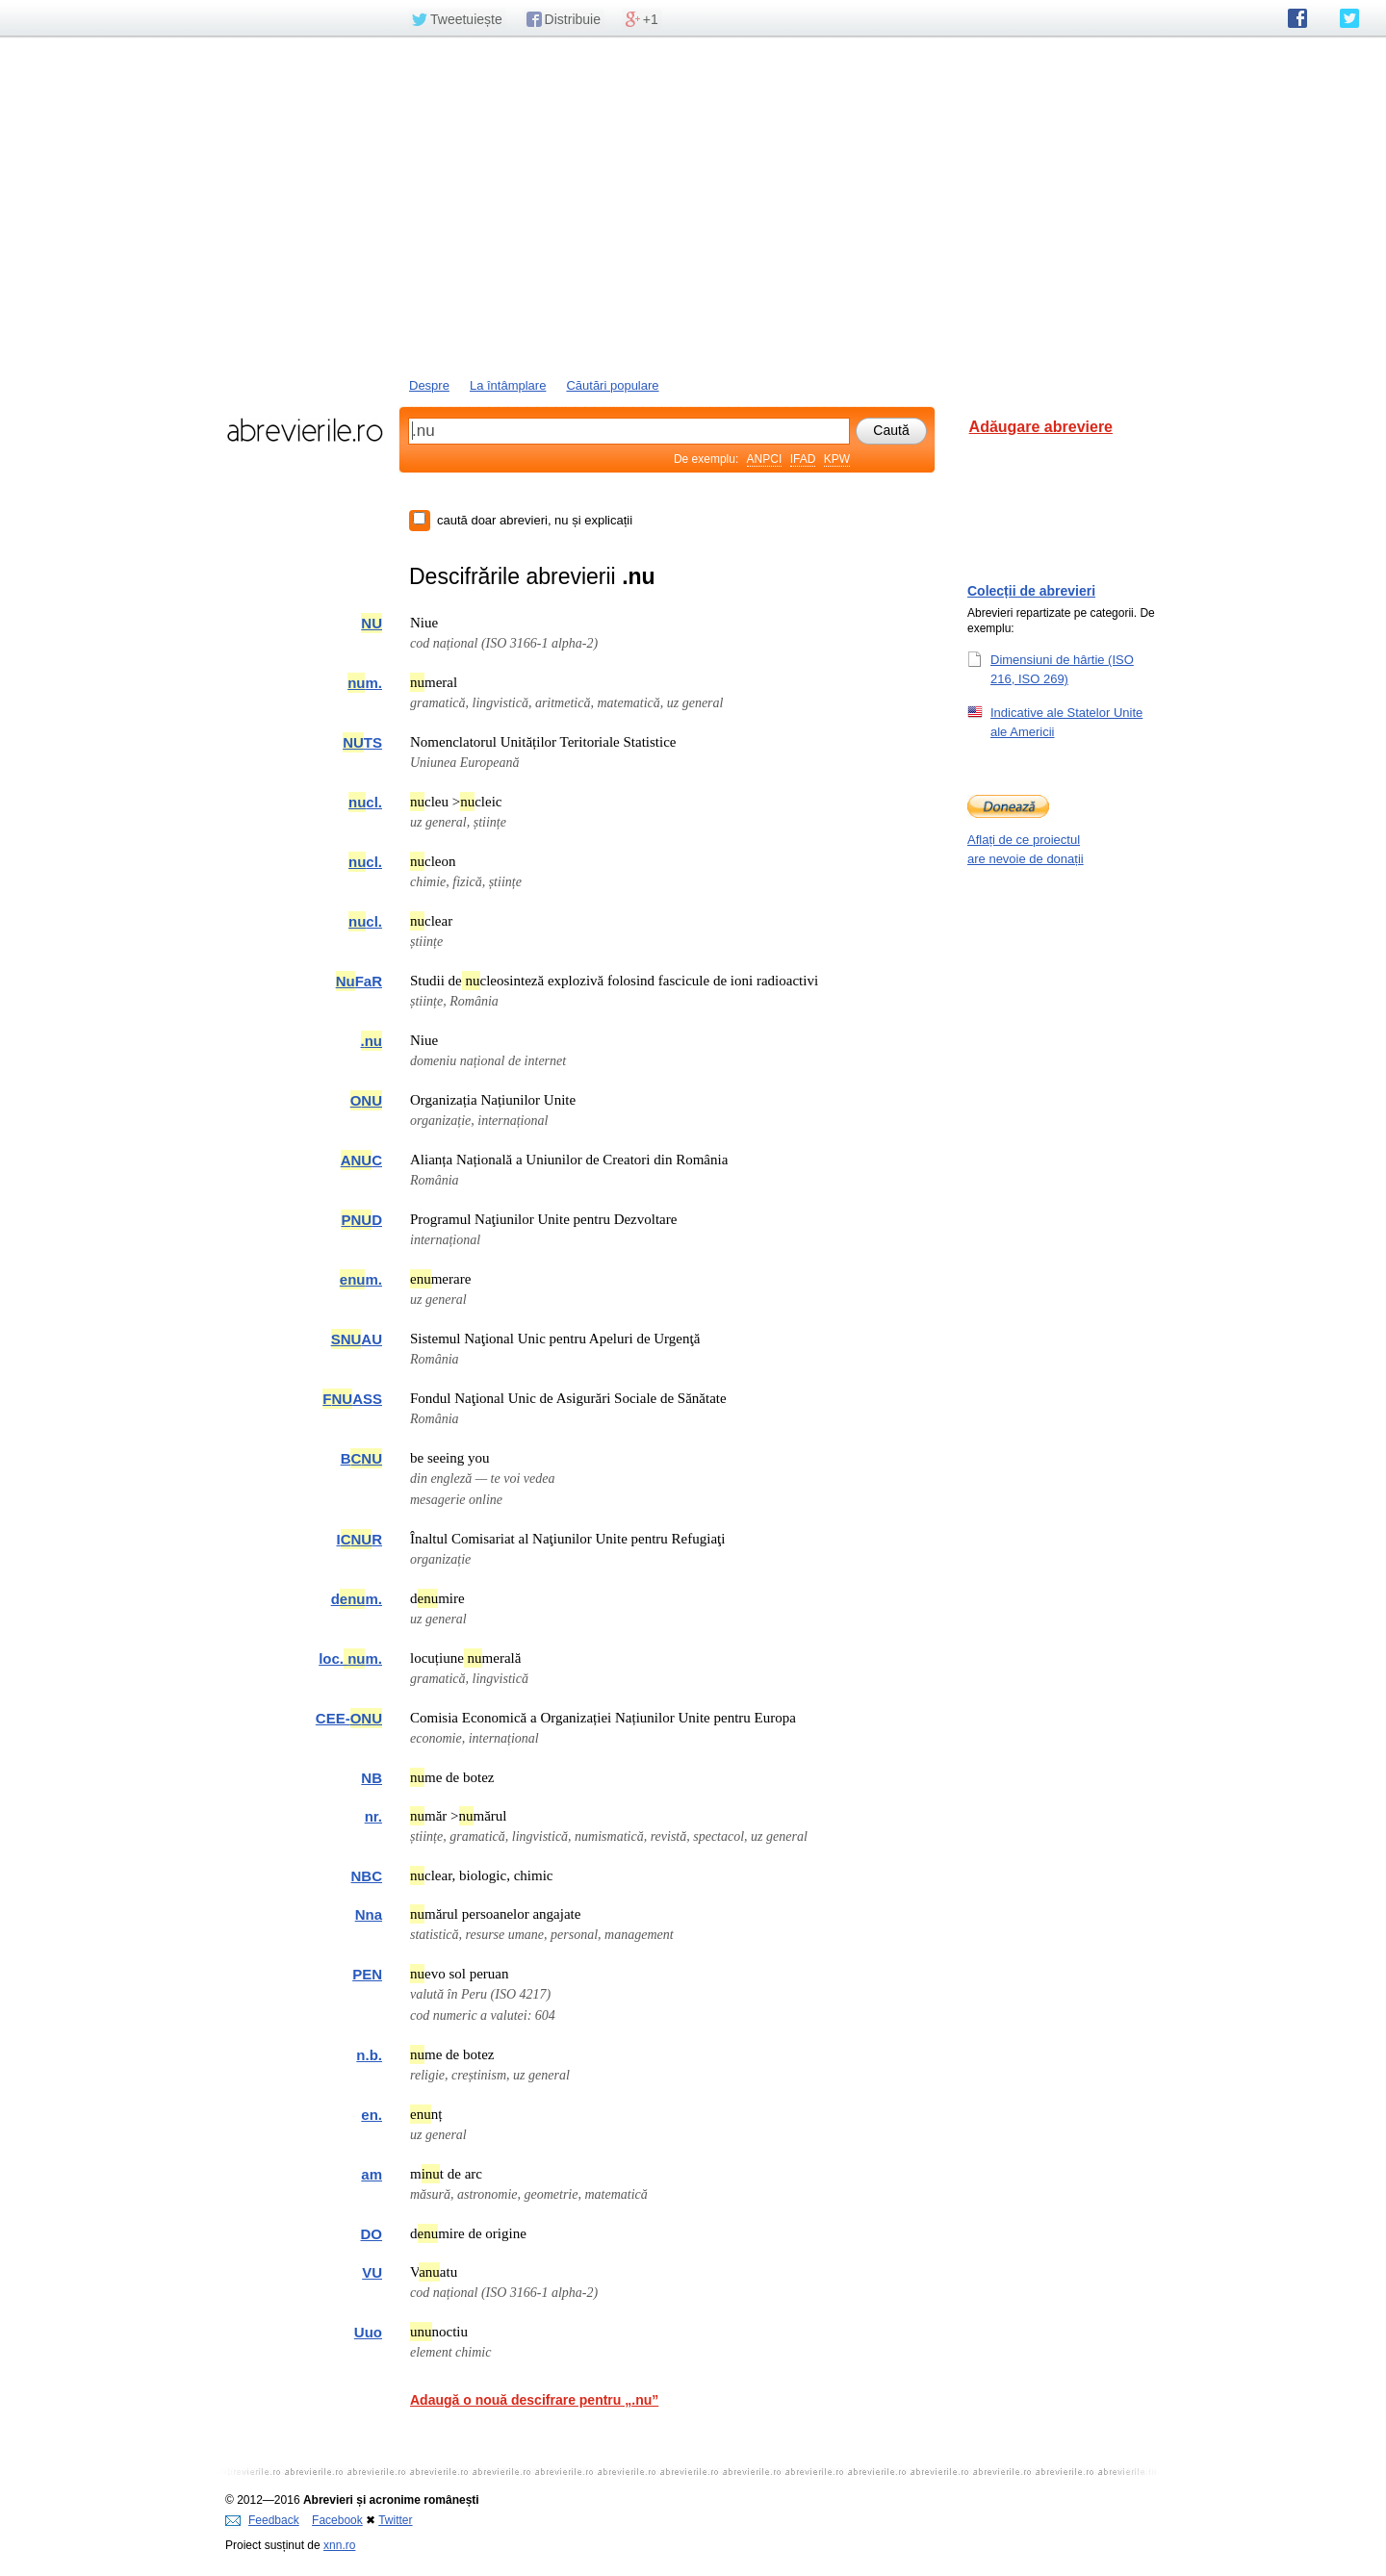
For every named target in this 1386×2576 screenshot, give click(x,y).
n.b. (369, 2055)
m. (364, 683)
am (371, 2174)
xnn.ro (339, 2545)
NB (371, 1778)
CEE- (349, 1718)
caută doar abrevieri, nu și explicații (534, 520)
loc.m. (350, 1658)
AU (356, 1339)
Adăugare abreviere (1041, 427)
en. (371, 2114)
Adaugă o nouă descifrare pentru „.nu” (534, 2400)
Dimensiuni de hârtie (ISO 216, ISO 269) (1062, 668)
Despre (429, 385)
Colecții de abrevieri (1031, 591)
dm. (356, 1599)
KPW (837, 459)
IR (359, 1539)
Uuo (368, 2332)
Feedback (262, 2520)
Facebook (337, 2520)
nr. (373, 1816)
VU (372, 2272)
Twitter (395, 2520)
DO (372, 2234)
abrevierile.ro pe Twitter (1349, 18)
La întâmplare (508, 385)
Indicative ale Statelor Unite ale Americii (1066, 721)
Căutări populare (612, 385)
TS (362, 742)
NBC (367, 1876)
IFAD (803, 459)
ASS (352, 1399)
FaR (359, 981)
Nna (368, 1914)
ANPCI (765, 459)
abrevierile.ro (304, 430)
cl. (365, 802)
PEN (367, 1974)
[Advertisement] (693, 205)
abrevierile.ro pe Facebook (1297, 18)
